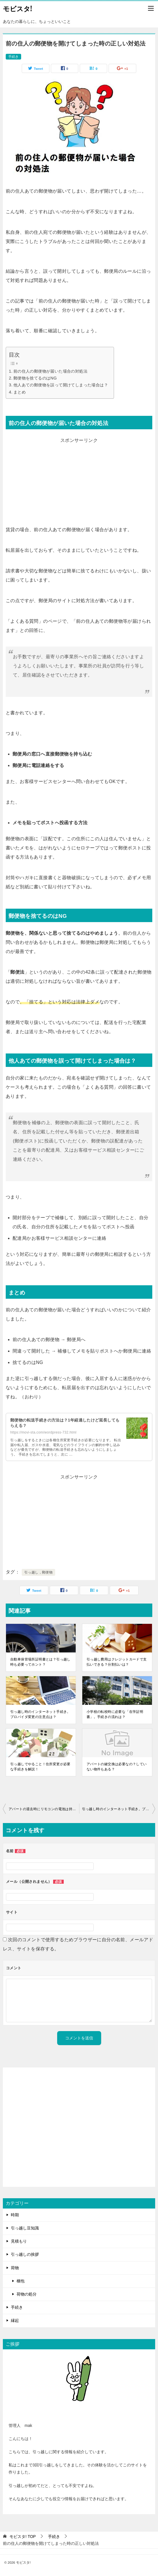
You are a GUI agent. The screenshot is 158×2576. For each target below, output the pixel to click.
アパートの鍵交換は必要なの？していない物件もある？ (117, 1766)
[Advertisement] (79, 485)
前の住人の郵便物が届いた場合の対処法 (50, 371)
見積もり (19, 2241)
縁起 (15, 2320)
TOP (22, 2536)
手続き (13, 57)
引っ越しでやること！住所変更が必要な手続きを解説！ (40, 1766)
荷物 (15, 2267)
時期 (15, 2215)
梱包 (21, 2281)
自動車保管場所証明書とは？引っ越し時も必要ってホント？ (40, 1661)
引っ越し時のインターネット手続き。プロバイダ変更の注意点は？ (40, 1714)
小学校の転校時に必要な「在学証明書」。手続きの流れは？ (115, 1714)
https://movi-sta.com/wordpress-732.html (43, 1432)
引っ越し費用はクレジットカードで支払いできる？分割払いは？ (117, 1661)
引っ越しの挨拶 (25, 2254)
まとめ (19, 392)
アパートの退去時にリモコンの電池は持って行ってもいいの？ (44, 1809)
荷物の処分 (27, 2294)
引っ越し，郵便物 (38, 1572)
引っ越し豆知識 (25, 2228)
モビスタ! (17, 8)
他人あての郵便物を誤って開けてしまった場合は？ (60, 385)
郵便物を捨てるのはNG (35, 378)
